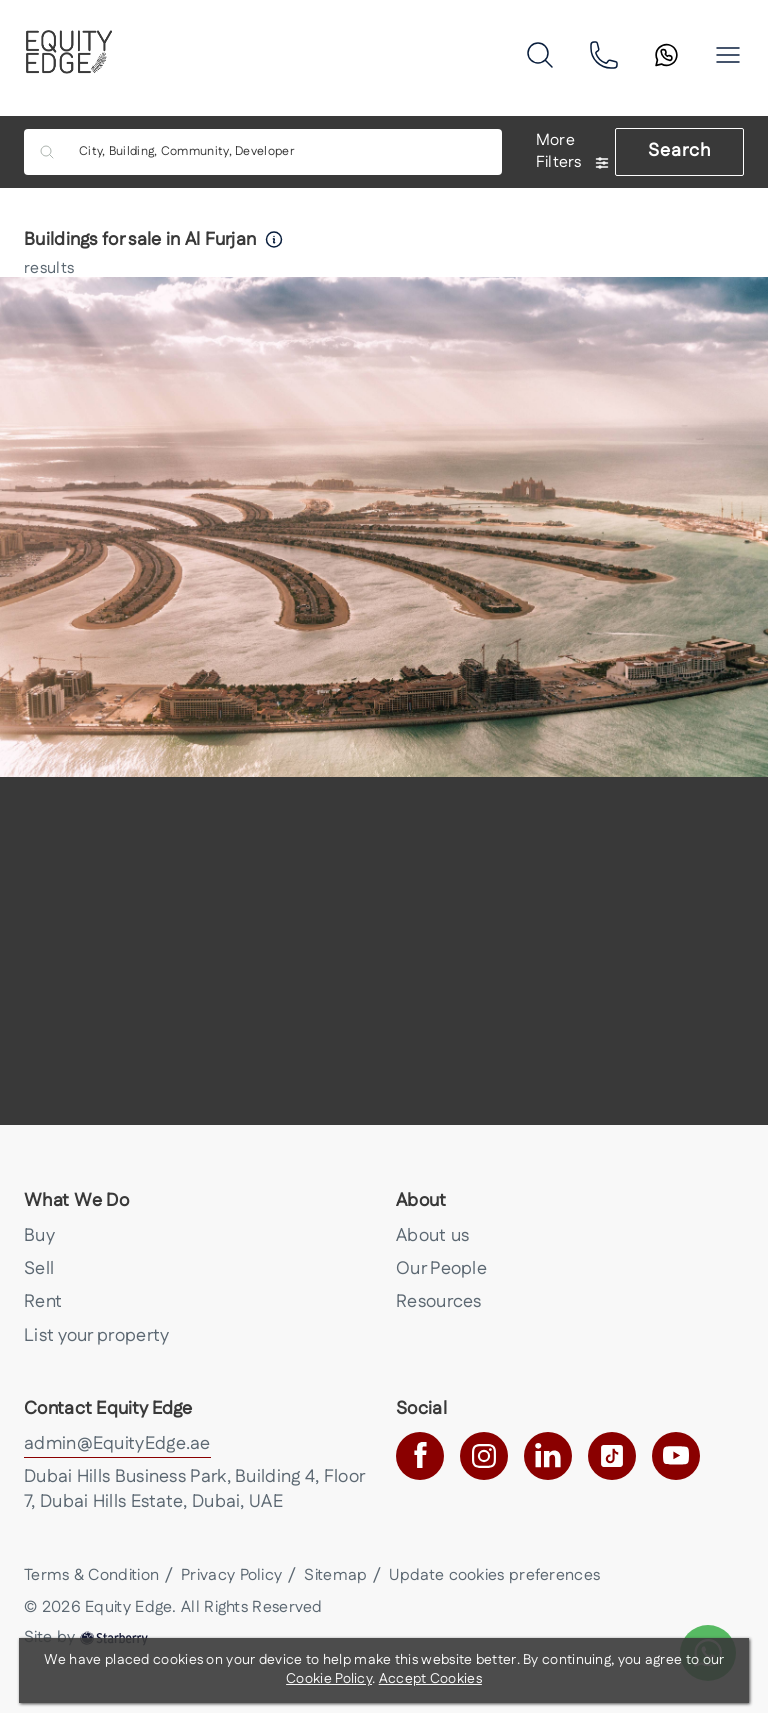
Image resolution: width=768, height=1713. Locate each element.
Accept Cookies (430, 1679)
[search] (540, 55)
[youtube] (676, 1456)
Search (679, 151)
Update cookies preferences (494, 1575)
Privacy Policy (231, 1575)
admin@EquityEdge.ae (117, 1444)
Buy (39, 1236)
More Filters (573, 152)
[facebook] (420, 1456)
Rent (43, 1302)
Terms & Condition (91, 1575)
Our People (441, 1269)
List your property (96, 1336)
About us (432, 1236)
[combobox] (277, 152)
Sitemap (335, 1575)
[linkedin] (548, 1456)
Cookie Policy (329, 1679)
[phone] (604, 55)
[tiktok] (612, 1456)
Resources (439, 1302)
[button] (728, 55)
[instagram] (484, 1456)
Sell (39, 1269)
